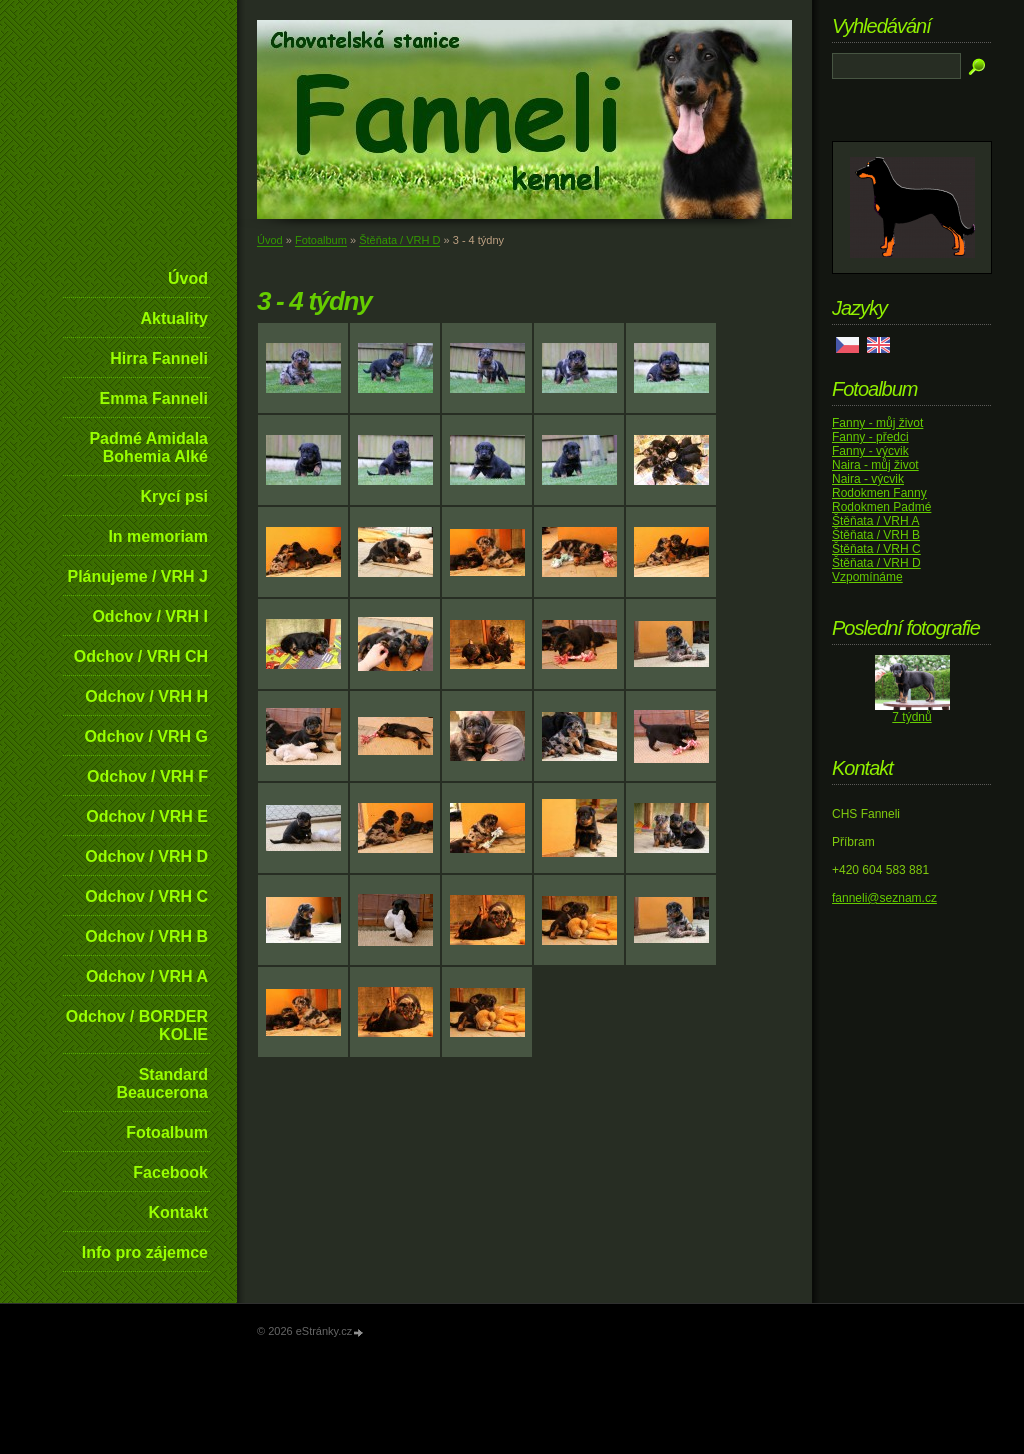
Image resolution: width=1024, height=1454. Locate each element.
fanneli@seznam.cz (884, 898)
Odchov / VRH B (146, 936)
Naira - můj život (875, 465)
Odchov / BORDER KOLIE (137, 1025)
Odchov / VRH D (146, 856)
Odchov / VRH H (146, 696)
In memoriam (158, 536)
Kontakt (178, 1212)
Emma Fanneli (154, 398)
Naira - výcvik (868, 479)
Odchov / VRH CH (141, 656)
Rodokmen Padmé (881, 507)
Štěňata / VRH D (399, 240)
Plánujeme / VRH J (138, 576)
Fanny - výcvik (870, 451)
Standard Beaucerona (162, 1083)
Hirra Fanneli (159, 358)
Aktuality (174, 318)
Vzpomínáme (867, 577)
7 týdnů (911, 717)
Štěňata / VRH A (875, 521)
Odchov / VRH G (146, 736)
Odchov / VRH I (150, 616)
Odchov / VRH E (147, 816)
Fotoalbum (167, 1132)
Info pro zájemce (145, 1252)
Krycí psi (174, 496)
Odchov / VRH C (146, 896)
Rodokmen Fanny (879, 493)
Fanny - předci (870, 437)
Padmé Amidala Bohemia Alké (148, 447)
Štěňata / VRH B (876, 535)
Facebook (170, 1172)
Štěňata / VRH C (876, 549)
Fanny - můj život (877, 423)
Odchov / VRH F (147, 776)
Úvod (188, 278)
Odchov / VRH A (147, 976)
